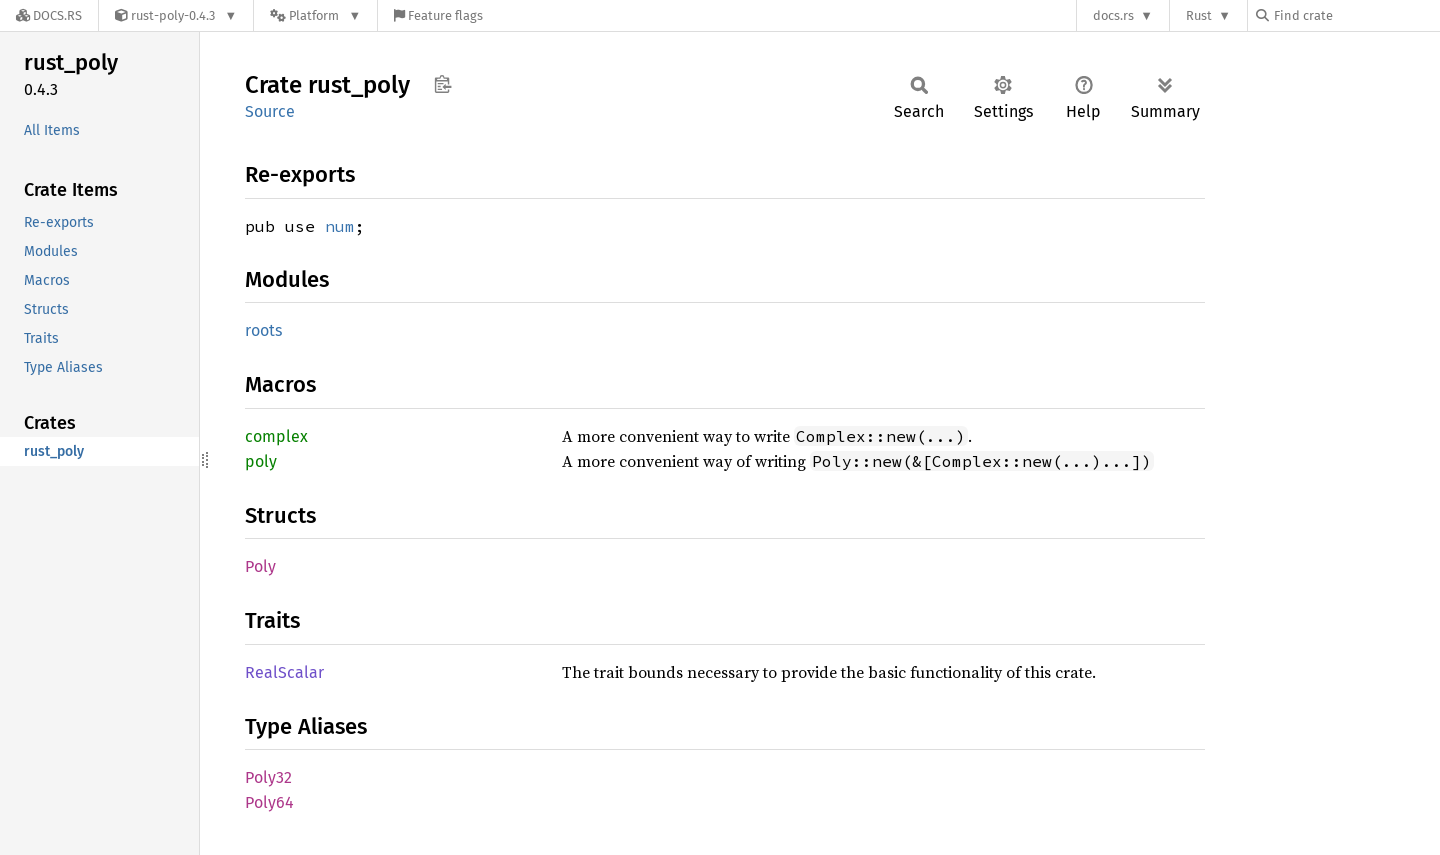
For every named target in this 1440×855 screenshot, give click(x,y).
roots (263, 330)
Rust (1199, 15)
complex (276, 436)
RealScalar (284, 672)
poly (261, 461)
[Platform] (315, 15)
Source (270, 111)
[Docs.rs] (49, 15)
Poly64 (269, 802)
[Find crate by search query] (1356, 15)
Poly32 (268, 777)
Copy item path (442, 84)
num (340, 226)
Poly (260, 566)
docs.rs (1113, 15)
